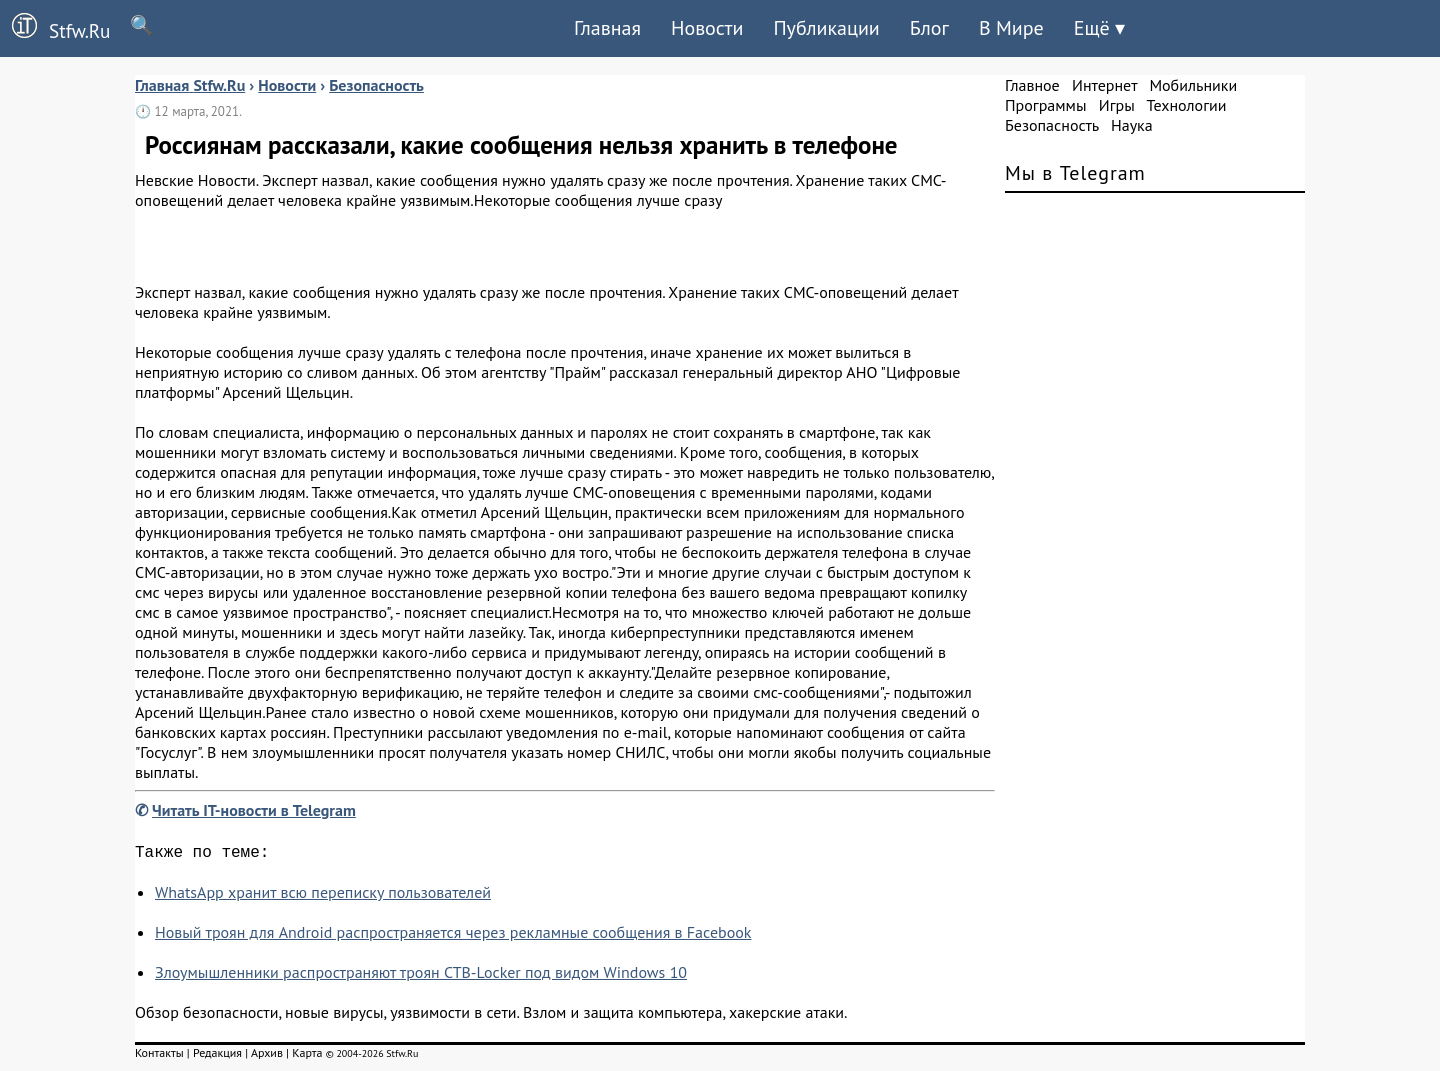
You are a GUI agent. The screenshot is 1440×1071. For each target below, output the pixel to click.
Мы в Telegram (1075, 173)
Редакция (217, 1056)
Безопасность (1052, 125)
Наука (1132, 125)
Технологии (1187, 105)
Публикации (826, 28)
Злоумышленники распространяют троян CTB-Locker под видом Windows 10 (421, 976)
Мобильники (1193, 85)
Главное (1032, 85)
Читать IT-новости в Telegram (254, 810)
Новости (707, 28)
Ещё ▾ (1099, 28)
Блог (929, 28)
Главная (607, 28)
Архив (267, 1056)
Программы (1045, 105)
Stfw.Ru (55, 28)
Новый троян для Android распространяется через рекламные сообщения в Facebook (453, 936)
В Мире (1011, 28)
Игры (1117, 105)
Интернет (1104, 85)
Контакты (159, 1056)
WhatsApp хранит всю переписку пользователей (323, 896)
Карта (307, 1056)
